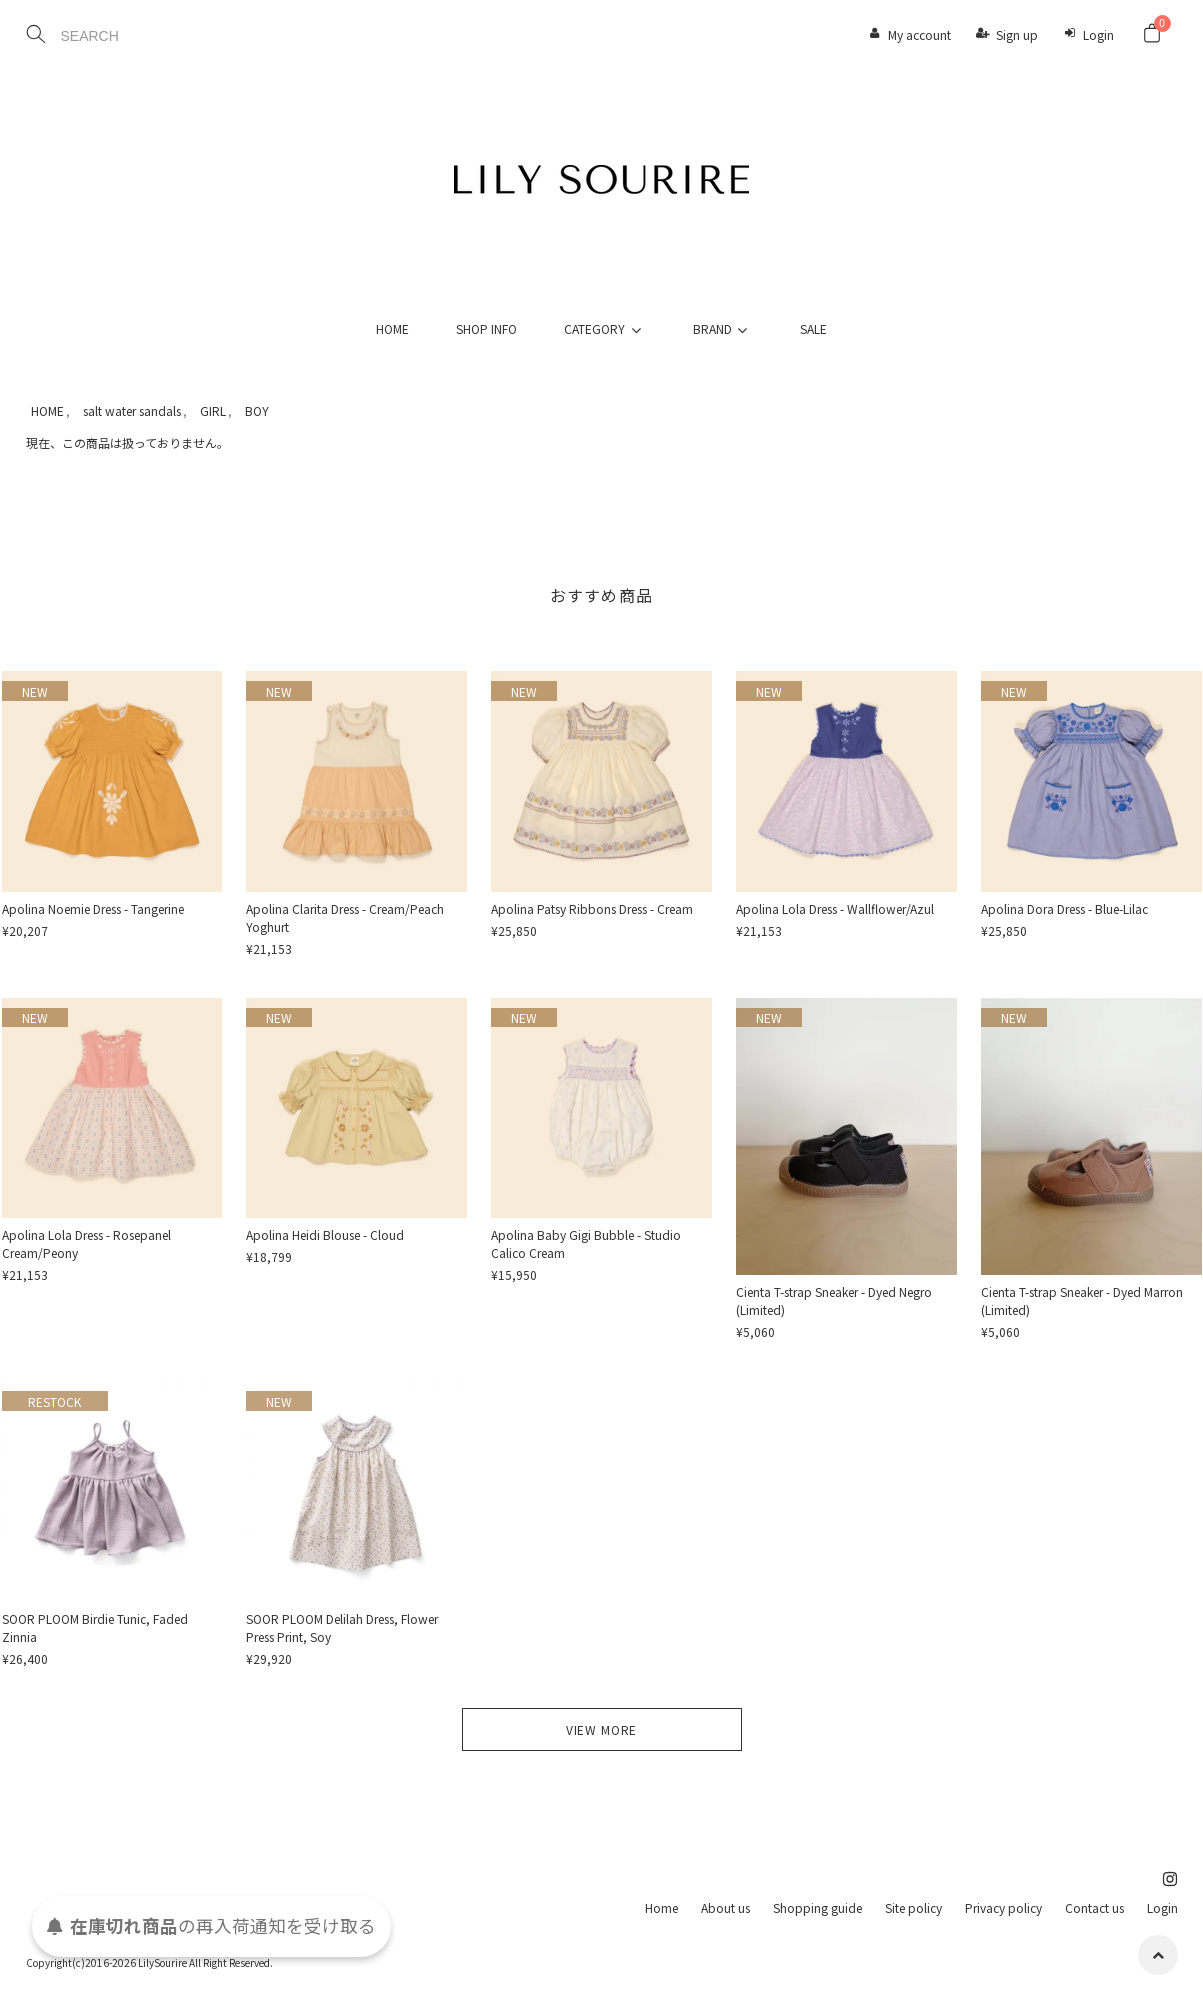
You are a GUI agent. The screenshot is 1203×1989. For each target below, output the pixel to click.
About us (725, 1907)
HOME (392, 328)
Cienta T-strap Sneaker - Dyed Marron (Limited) (1082, 1300)
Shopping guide (817, 1907)
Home (661, 1907)
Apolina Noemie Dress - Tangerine (93, 908)
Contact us (1094, 1907)
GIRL (213, 410)
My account (919, 34)
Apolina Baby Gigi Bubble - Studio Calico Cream (586, 1243)
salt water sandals (132, 410)
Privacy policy (1003, 1907)
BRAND (723, 328)
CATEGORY (605, 328)
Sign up (1017, 34)
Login (1098, 34)
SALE (813, 328)
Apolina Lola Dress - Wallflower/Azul (835, 908)
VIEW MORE (602, 1729)
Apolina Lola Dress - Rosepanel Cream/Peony (86, 1243)
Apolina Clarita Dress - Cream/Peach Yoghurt (345, 917)
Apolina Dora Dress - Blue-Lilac (1064, 908)
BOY (257, 410)
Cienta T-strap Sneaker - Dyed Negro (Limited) (834, 1300)
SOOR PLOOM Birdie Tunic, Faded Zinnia (95, 1627)
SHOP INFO (486, 328)
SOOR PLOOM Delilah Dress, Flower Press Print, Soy (342, 1627)
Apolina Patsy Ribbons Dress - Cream (592, 908)
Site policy (913, 1907)
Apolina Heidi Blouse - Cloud (325, 1234)
